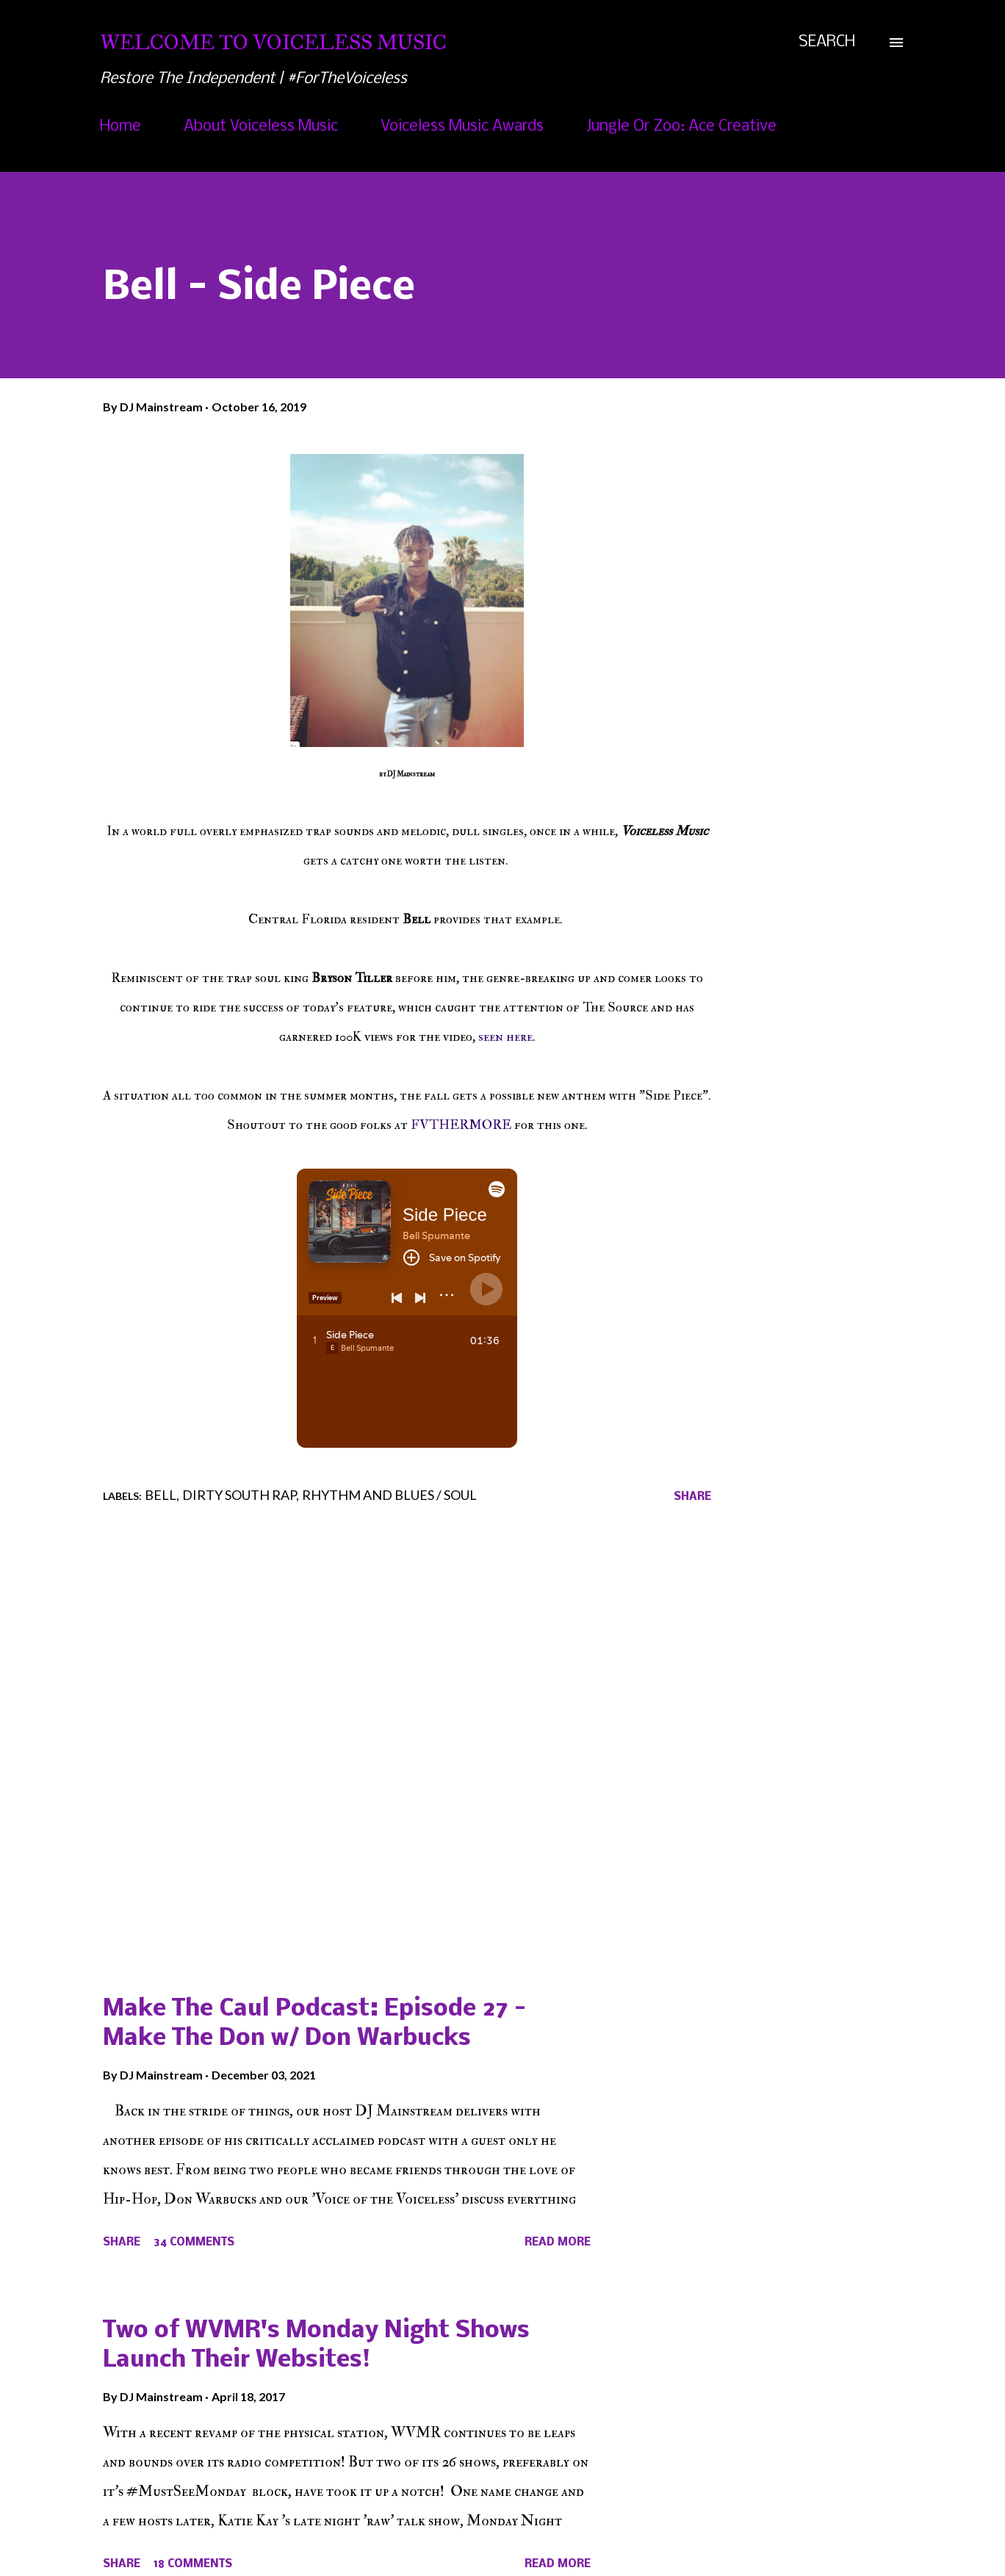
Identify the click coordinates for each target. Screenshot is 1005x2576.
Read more (558, 2242)
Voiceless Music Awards (462, 126)
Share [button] (692, 1497)
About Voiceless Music (261, 126)
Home (120, 126)
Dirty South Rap (239, 1495)
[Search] (827, 42)
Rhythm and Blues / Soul (389, 1495)
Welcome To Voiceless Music (273, 42)
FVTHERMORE (462, 1124)
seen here (505, 1036)
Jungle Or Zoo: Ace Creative (681, 126)
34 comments (194, 2242)
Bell (160, 1495)
